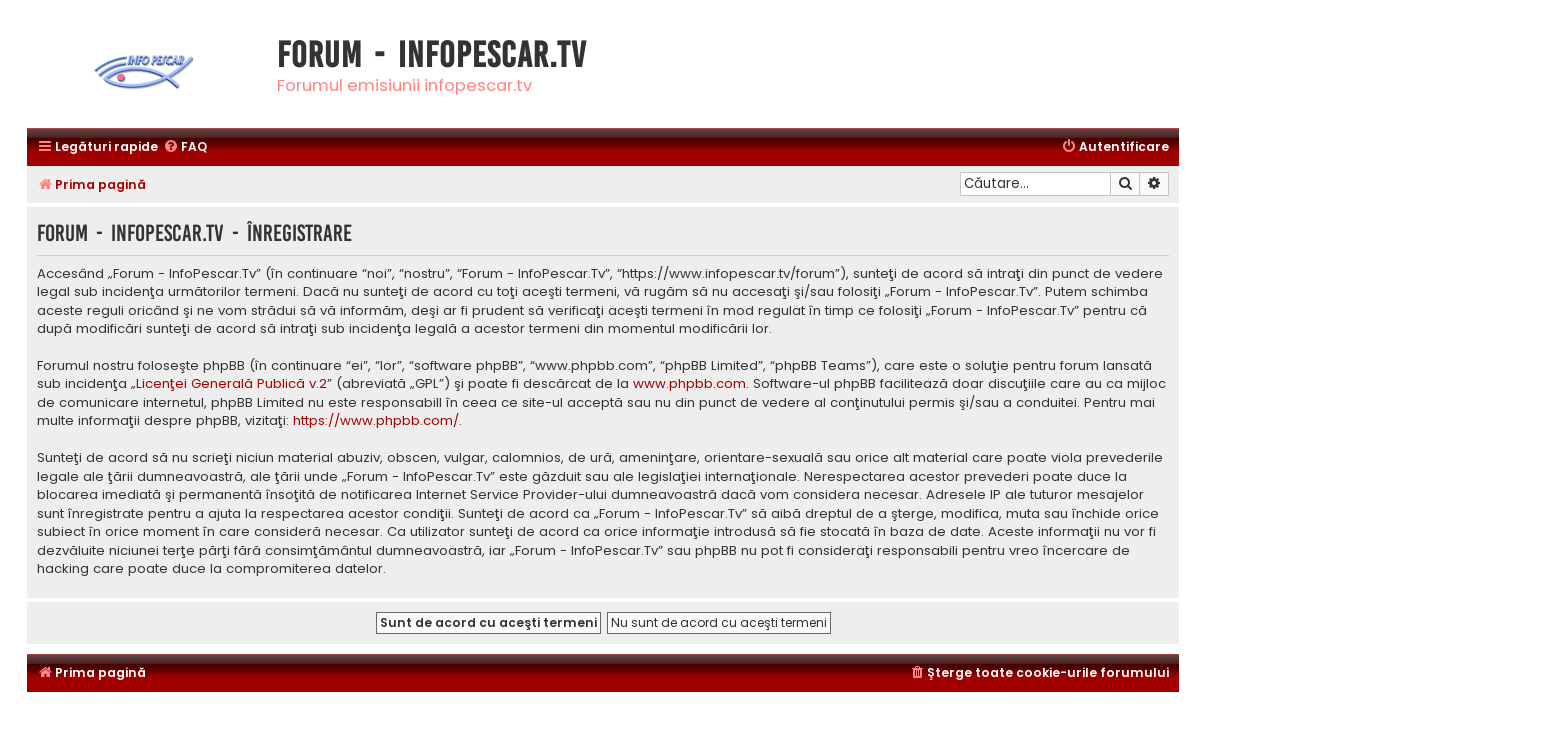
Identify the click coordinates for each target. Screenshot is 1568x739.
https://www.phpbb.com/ (376, 421)
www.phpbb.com (689, 384)
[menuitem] (185, 147)
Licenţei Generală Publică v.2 (231, 384)
